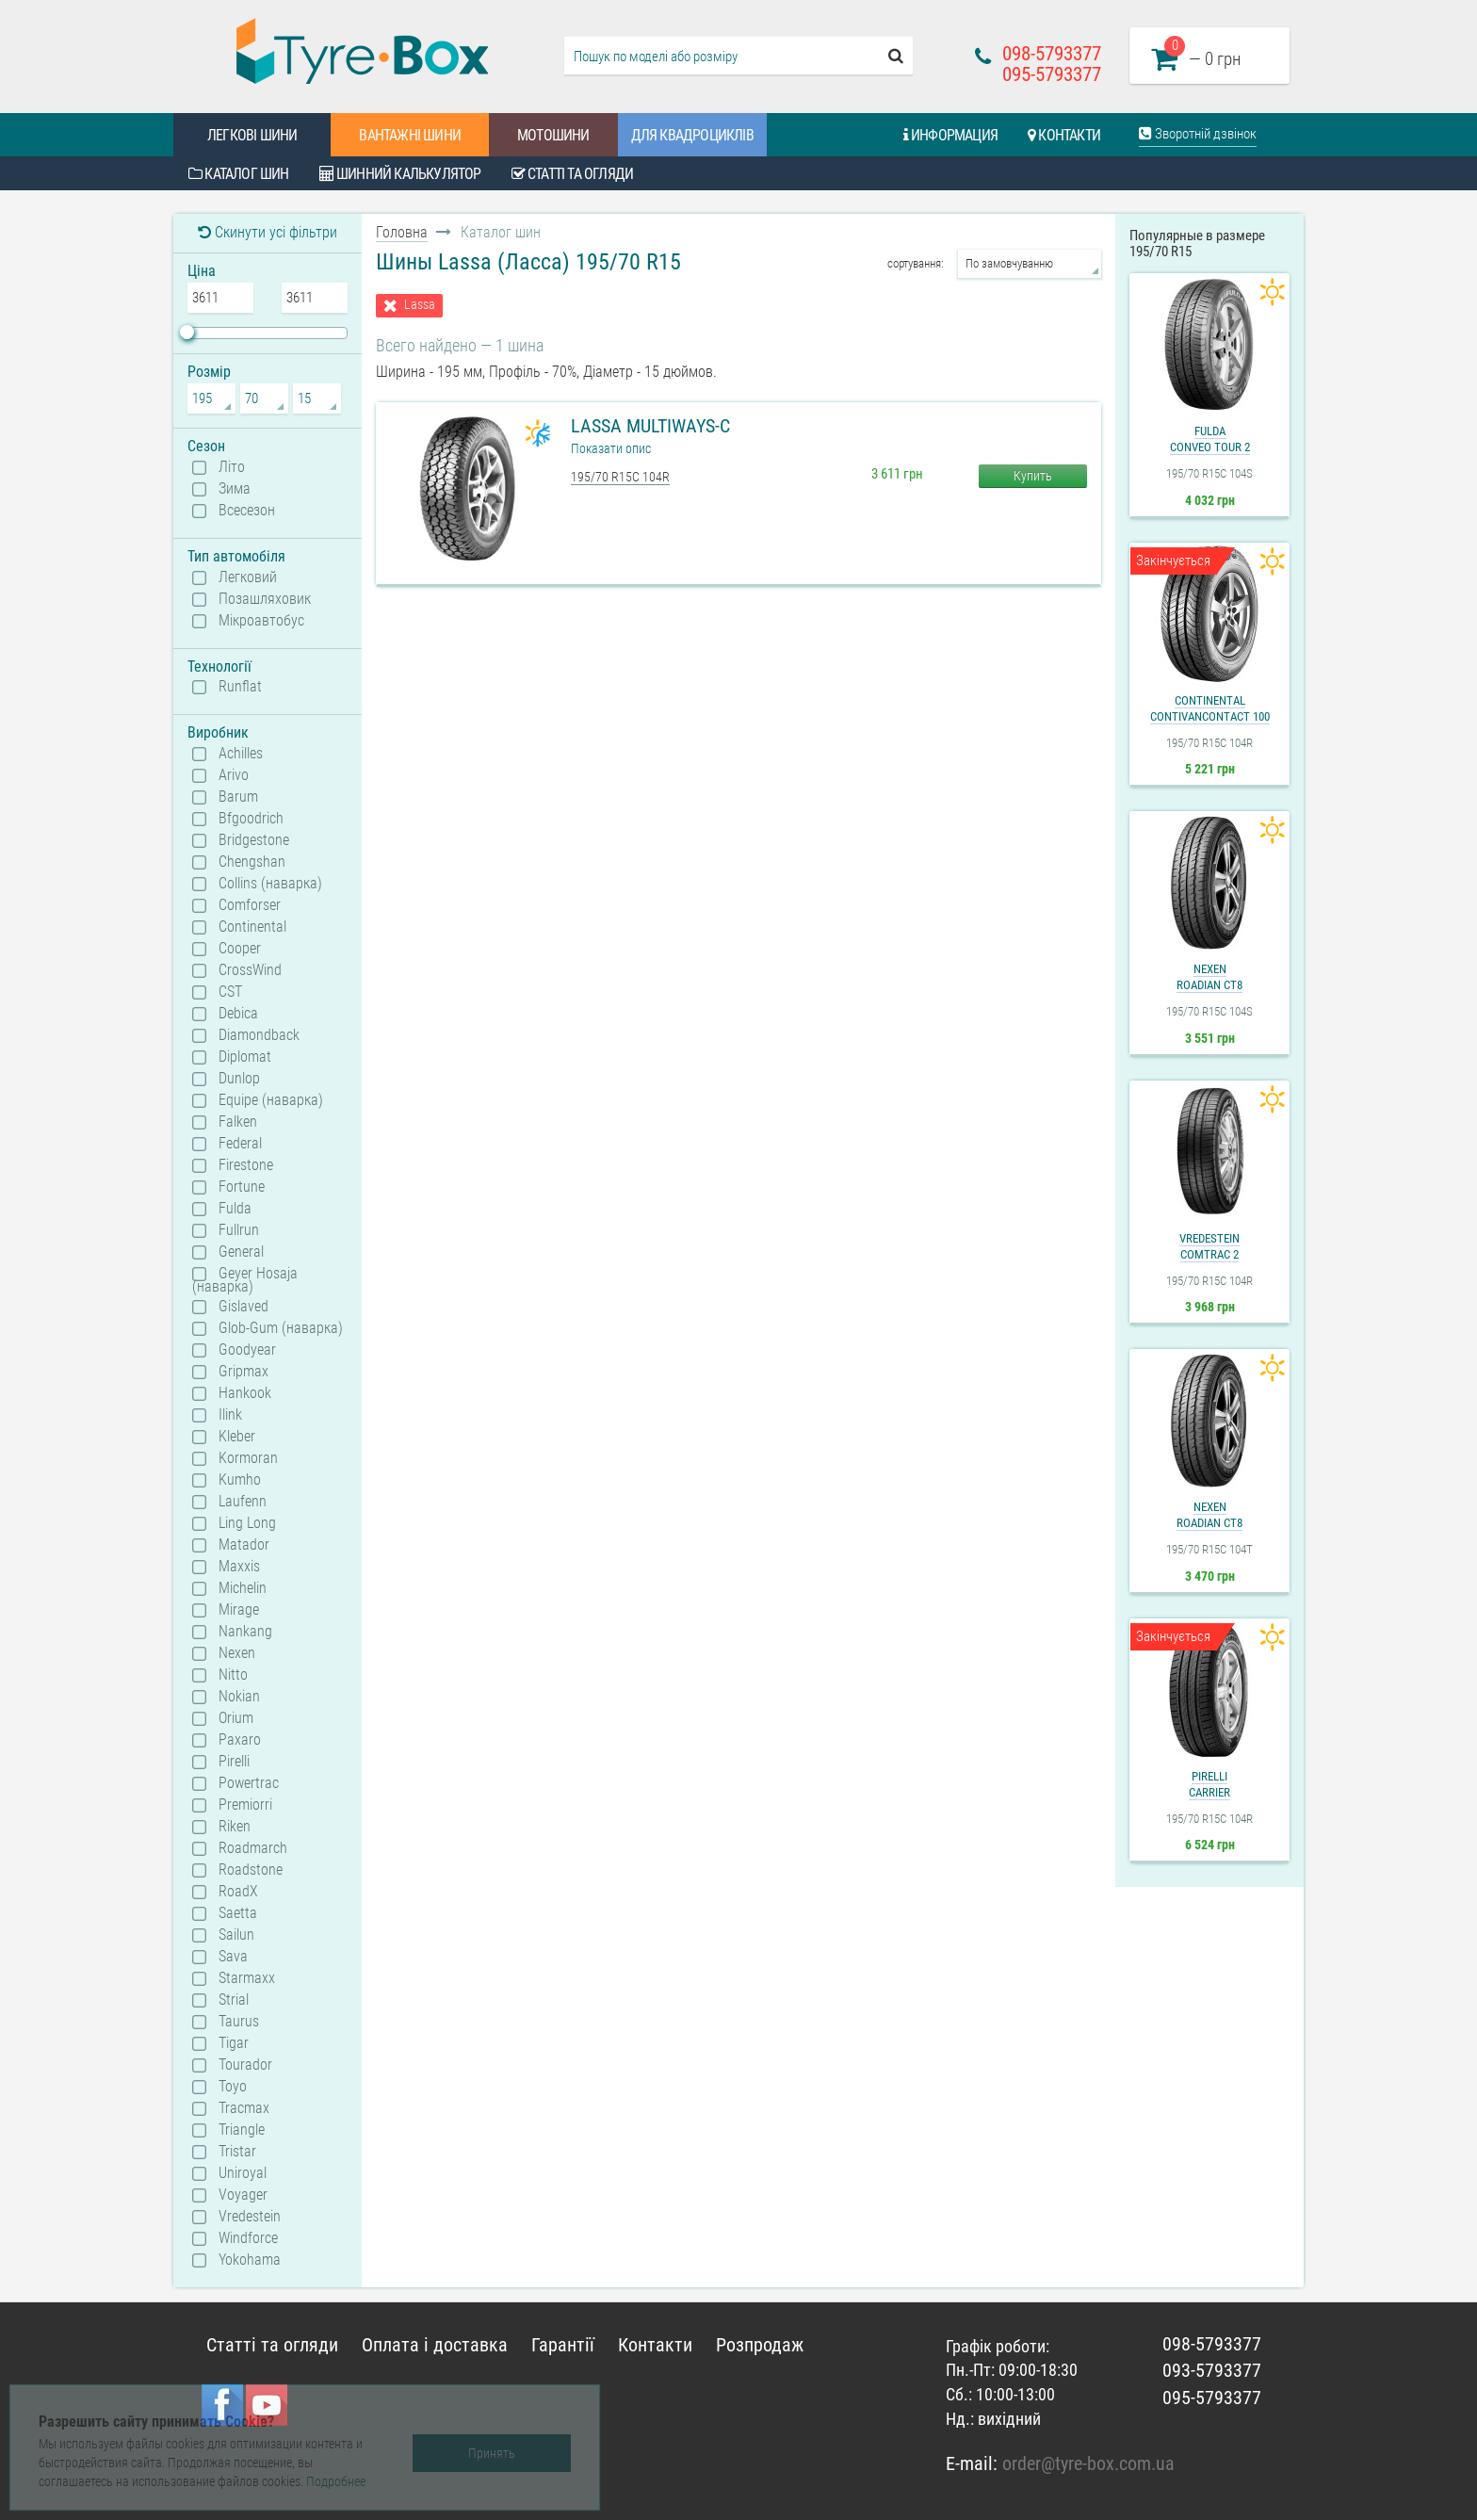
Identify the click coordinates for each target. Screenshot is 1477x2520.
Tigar (234, 2043)
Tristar (237, 2151)
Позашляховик (265, 599)
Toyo (233, 2086)
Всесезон (247, 510)
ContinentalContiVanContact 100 (1210, 708)
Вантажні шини (410, 135)
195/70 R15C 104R (620, 476)
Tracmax (244, 2108)
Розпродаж (759, 2344)
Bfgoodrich (251, 818)
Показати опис (611, 448)
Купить (1033, 475)
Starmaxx (247, 1978)
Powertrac (249, 1783)
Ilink (230, 1414)
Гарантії (562, 2344)
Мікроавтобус (261, 620)
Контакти (1064, 135)
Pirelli (234, 1761)
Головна (402, 232)
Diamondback (259, 1035)
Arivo (234, 775)
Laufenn (243, 1501)
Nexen (237, 1653)
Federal (240, 1143)
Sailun (236, 1935)
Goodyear (247, 1349)
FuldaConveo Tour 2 (1210, 439)
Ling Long (247, 1523)
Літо (232, 467)
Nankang (245, 1631)
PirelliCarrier (1209, 1784)
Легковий (248, 577)
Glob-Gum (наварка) (281, 1328)
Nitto (233, 1674)
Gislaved (243, 1306)
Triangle (242, 2130)
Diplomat (245, 1057)
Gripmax (243, 1371)
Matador (244, 1544)
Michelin (243, 1588)
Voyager (243, 2195)
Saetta (238, 1913)
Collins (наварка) (270, 883)
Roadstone (251, 1870)
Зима (235, 488)
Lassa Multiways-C (650, 426)
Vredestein (250, 2216)
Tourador (245, 2065)
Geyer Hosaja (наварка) (245, 1279)
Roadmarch (253, 1848)
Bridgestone (254, 840)
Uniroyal (243, 2173)
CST (230, 992)
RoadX (238, 1891)
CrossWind (250, 970)
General (241, 1252)
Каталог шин (238, 174)
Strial (234, 2000)
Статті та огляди (572, 174)
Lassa (419, 305)
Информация (950, 135)
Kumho (240, 1479)
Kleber (237, 1436)
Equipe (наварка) (271, 1100)
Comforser (250, 905)
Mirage (239, 1609)
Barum (238, 797)
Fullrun (239, 1230)
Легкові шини (252, 135)
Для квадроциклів (692, 135)
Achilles (241, 753)
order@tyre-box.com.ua (1088, 2463)
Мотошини (553, 135)
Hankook (245, 1393)
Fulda (235, 1208)
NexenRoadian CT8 (1209, 977)
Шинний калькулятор (400, 174)
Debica (238, 1013)
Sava (233, 1956)
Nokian (239, 1696)
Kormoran (248, 1458)
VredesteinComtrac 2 (1209, 1246)
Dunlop (239, 1078)
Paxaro (240, 1739)
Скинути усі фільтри (267, 232)
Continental (252, 927)
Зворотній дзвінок (1198, 133)
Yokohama (250, 2260)
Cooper (240, 948)
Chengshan (252, 862)
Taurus (239, 2021)
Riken (235, 1826)
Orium (236, 1718)
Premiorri (245, 1805)
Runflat (240, 686)
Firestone (246, 1165)
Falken (238, 1122)
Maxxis (239, 1566)
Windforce (248, 2238)
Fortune (242, 1187)
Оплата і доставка (435, 2344)
